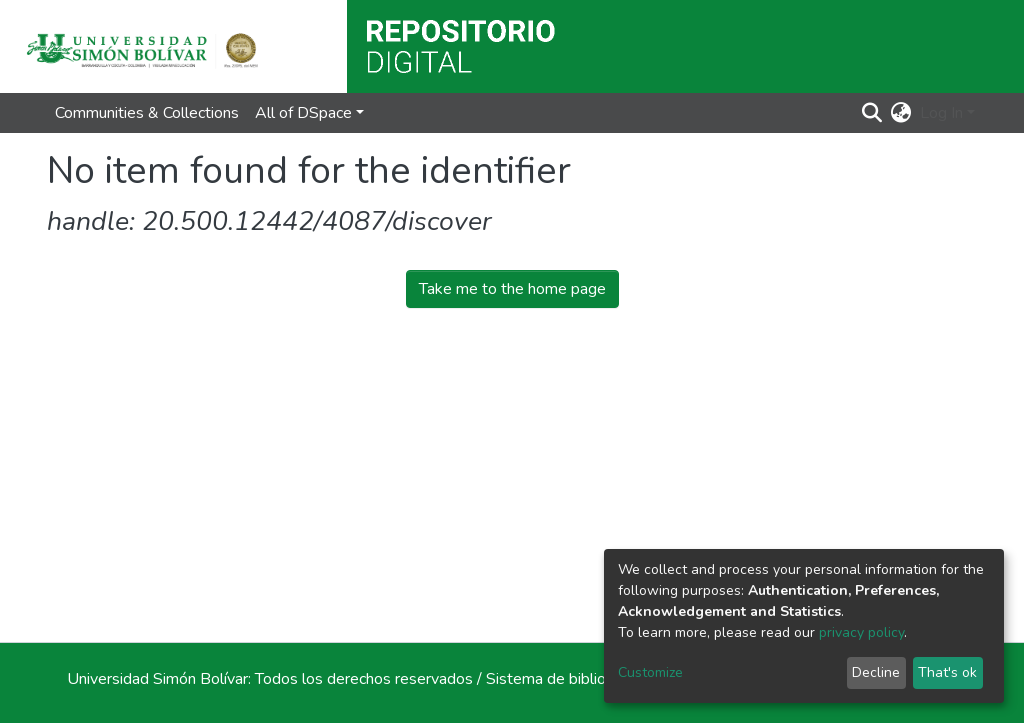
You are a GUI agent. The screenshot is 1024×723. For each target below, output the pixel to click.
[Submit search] (872, 113)
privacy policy (861, 632)
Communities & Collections (147, 113)
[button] (901, 113)
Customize (650, 672)
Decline (876, 672)
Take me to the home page (512, 289)
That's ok (947, 672)
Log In (941, 113)
